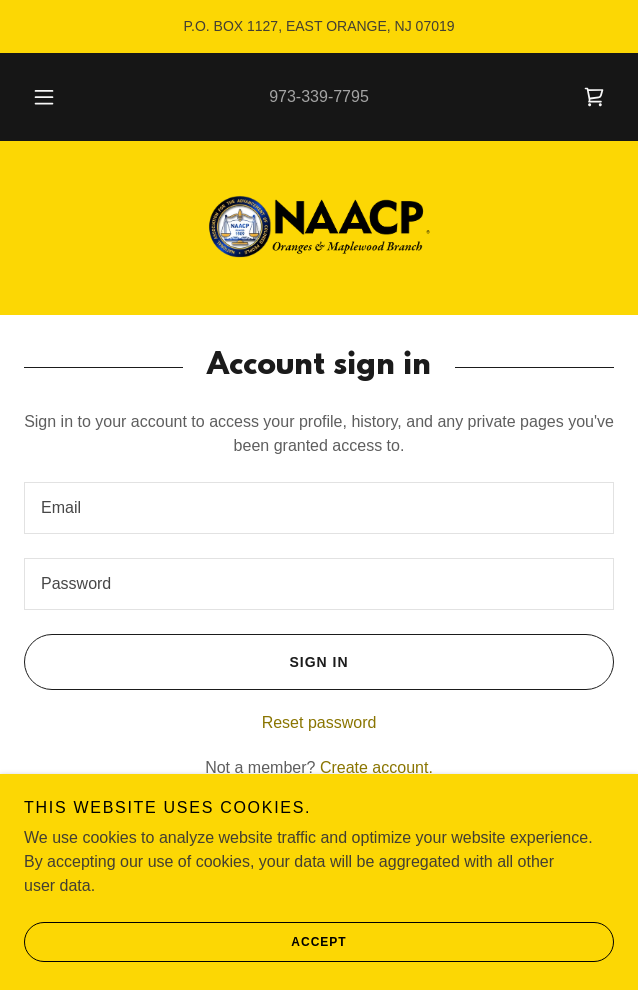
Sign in (186, 662)
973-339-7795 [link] (319, 96)
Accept (185, 942)
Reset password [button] (319, 722)
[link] (594, 97)
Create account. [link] (376, 767)
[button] (51, 97)
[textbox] (319, 508)
